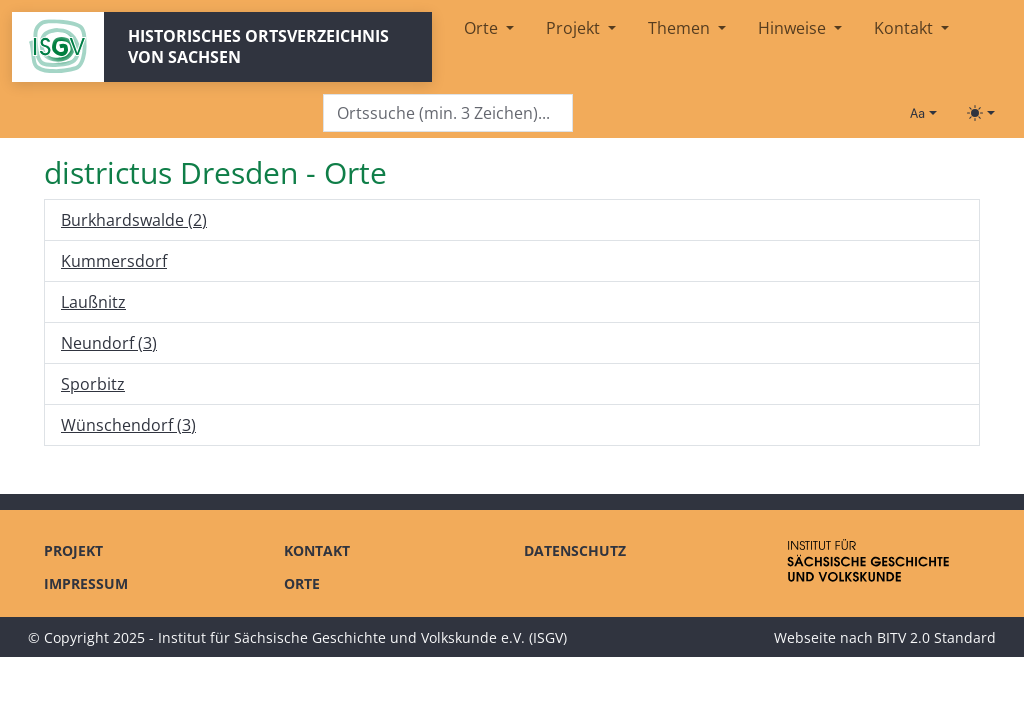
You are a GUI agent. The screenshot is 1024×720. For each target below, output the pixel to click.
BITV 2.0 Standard (936, 637)
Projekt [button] (575, 28)
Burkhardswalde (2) (134, 220)
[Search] (448, 113)
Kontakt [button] (905, 28)
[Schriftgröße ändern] (923, 113)
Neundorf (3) (109, 343)
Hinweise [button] (794, 28)
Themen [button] (681, 28)
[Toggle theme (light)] (981, 113)
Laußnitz (93, 302)
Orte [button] (483, 28)
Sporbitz (93, 384)
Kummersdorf (114, 261)
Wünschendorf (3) (128, 425)
